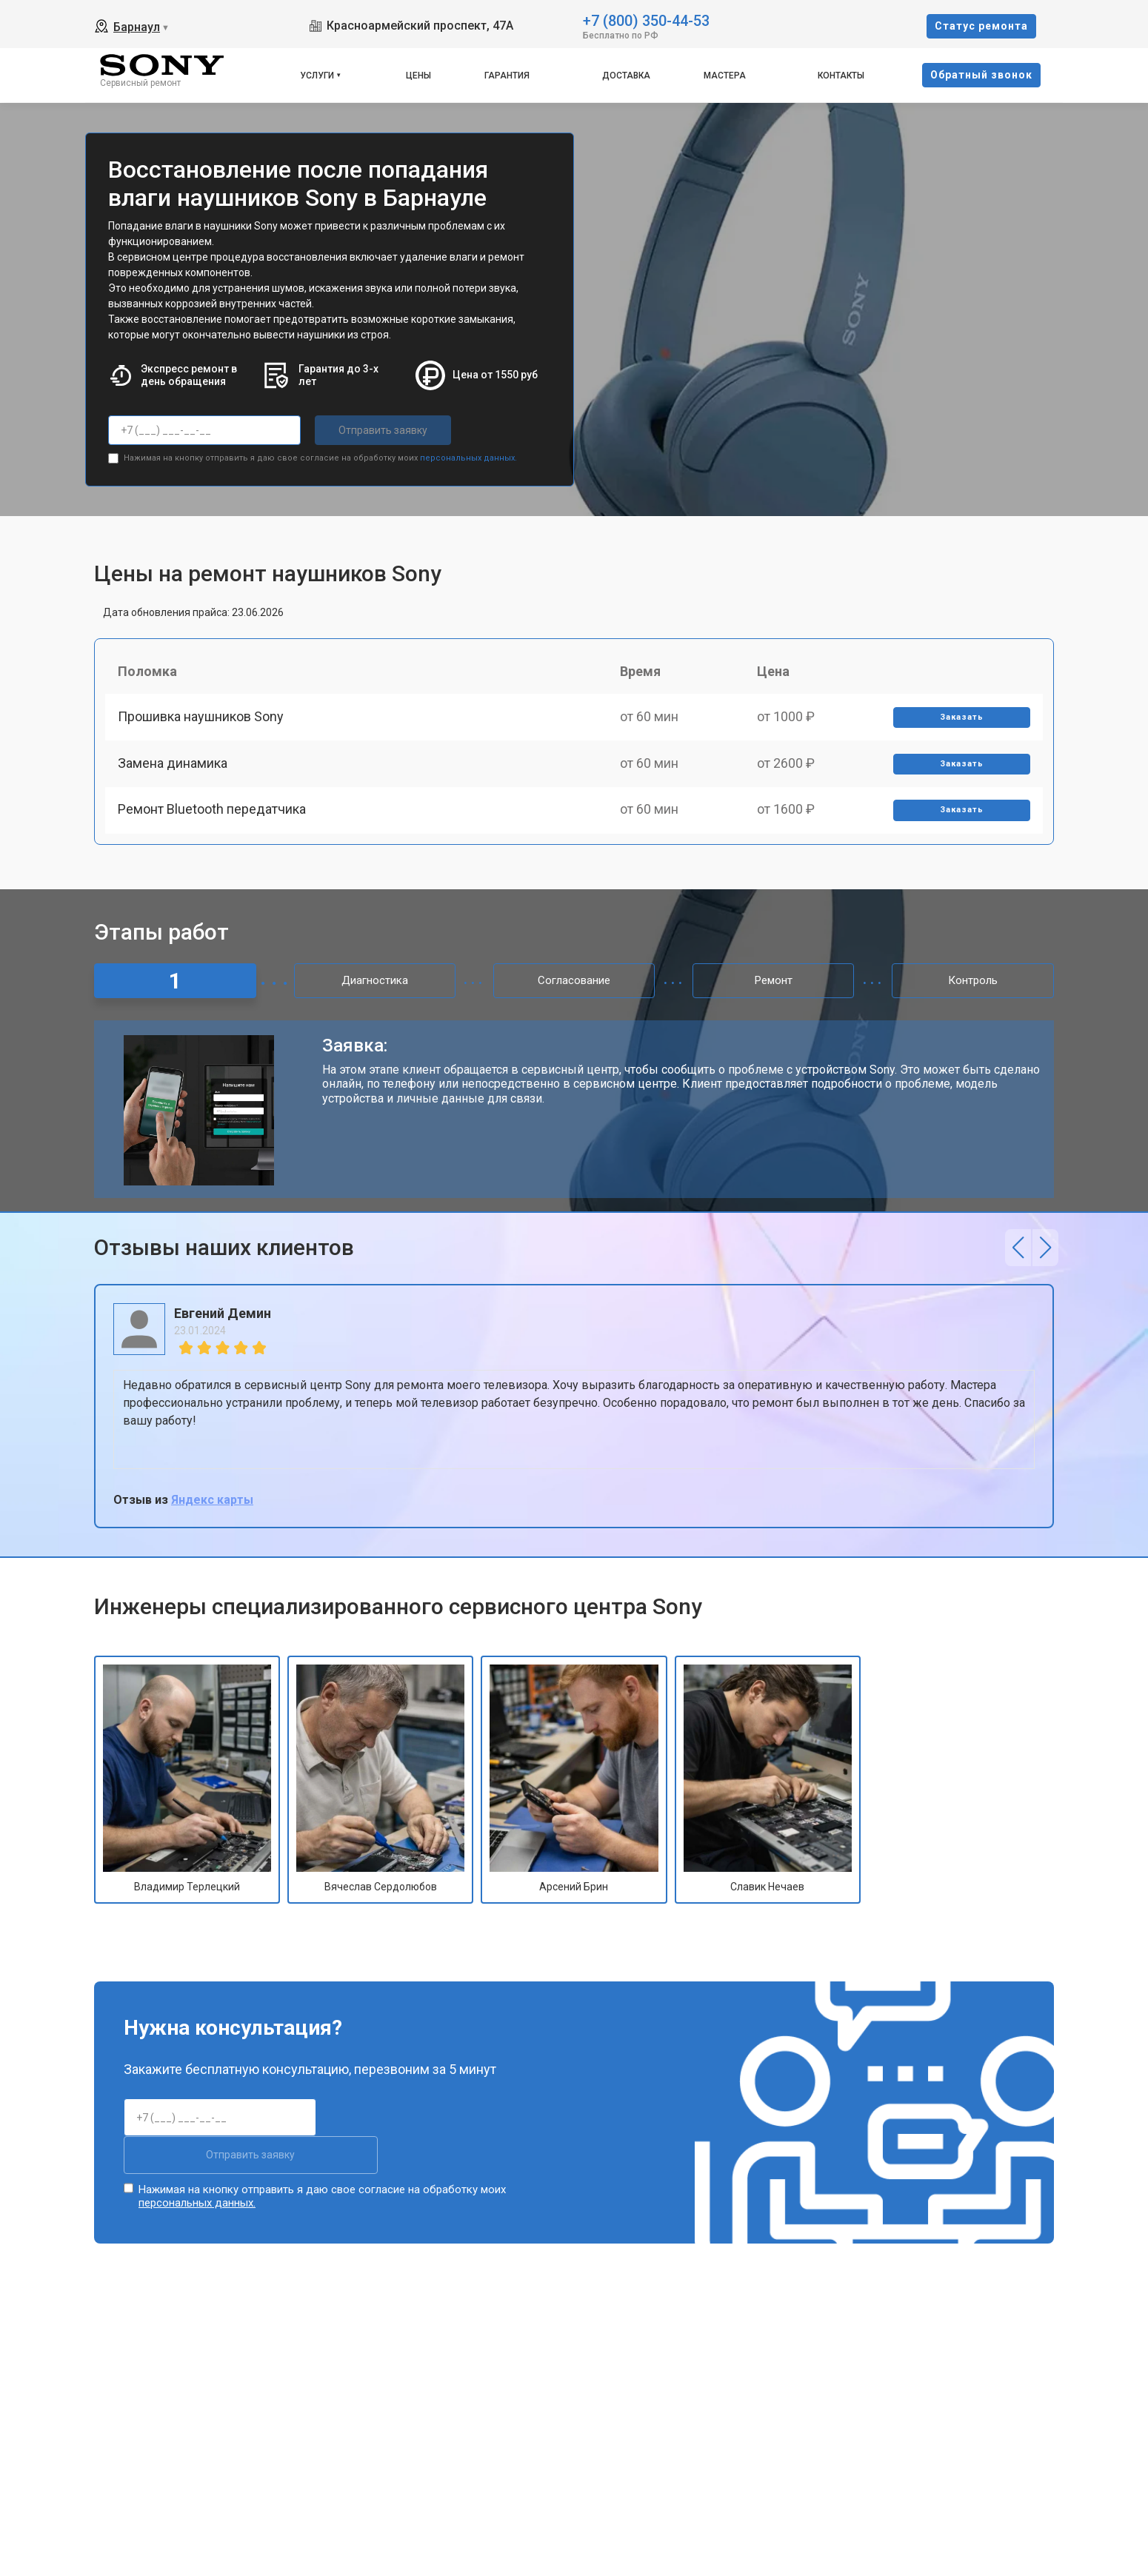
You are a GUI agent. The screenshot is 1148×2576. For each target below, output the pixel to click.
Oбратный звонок (981, 75)
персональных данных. (468, 456)
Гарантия (507, 75)
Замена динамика (175, 773)
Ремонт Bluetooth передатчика (214, 824)
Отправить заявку (374, 430)
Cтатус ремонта (981, 26)
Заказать (960, 722)
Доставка (626, 75)
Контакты (841, 75)
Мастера (725, 75)
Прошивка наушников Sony (203, 721)
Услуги (317, 75)
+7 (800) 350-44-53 (646, 19)
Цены (418, 75)
